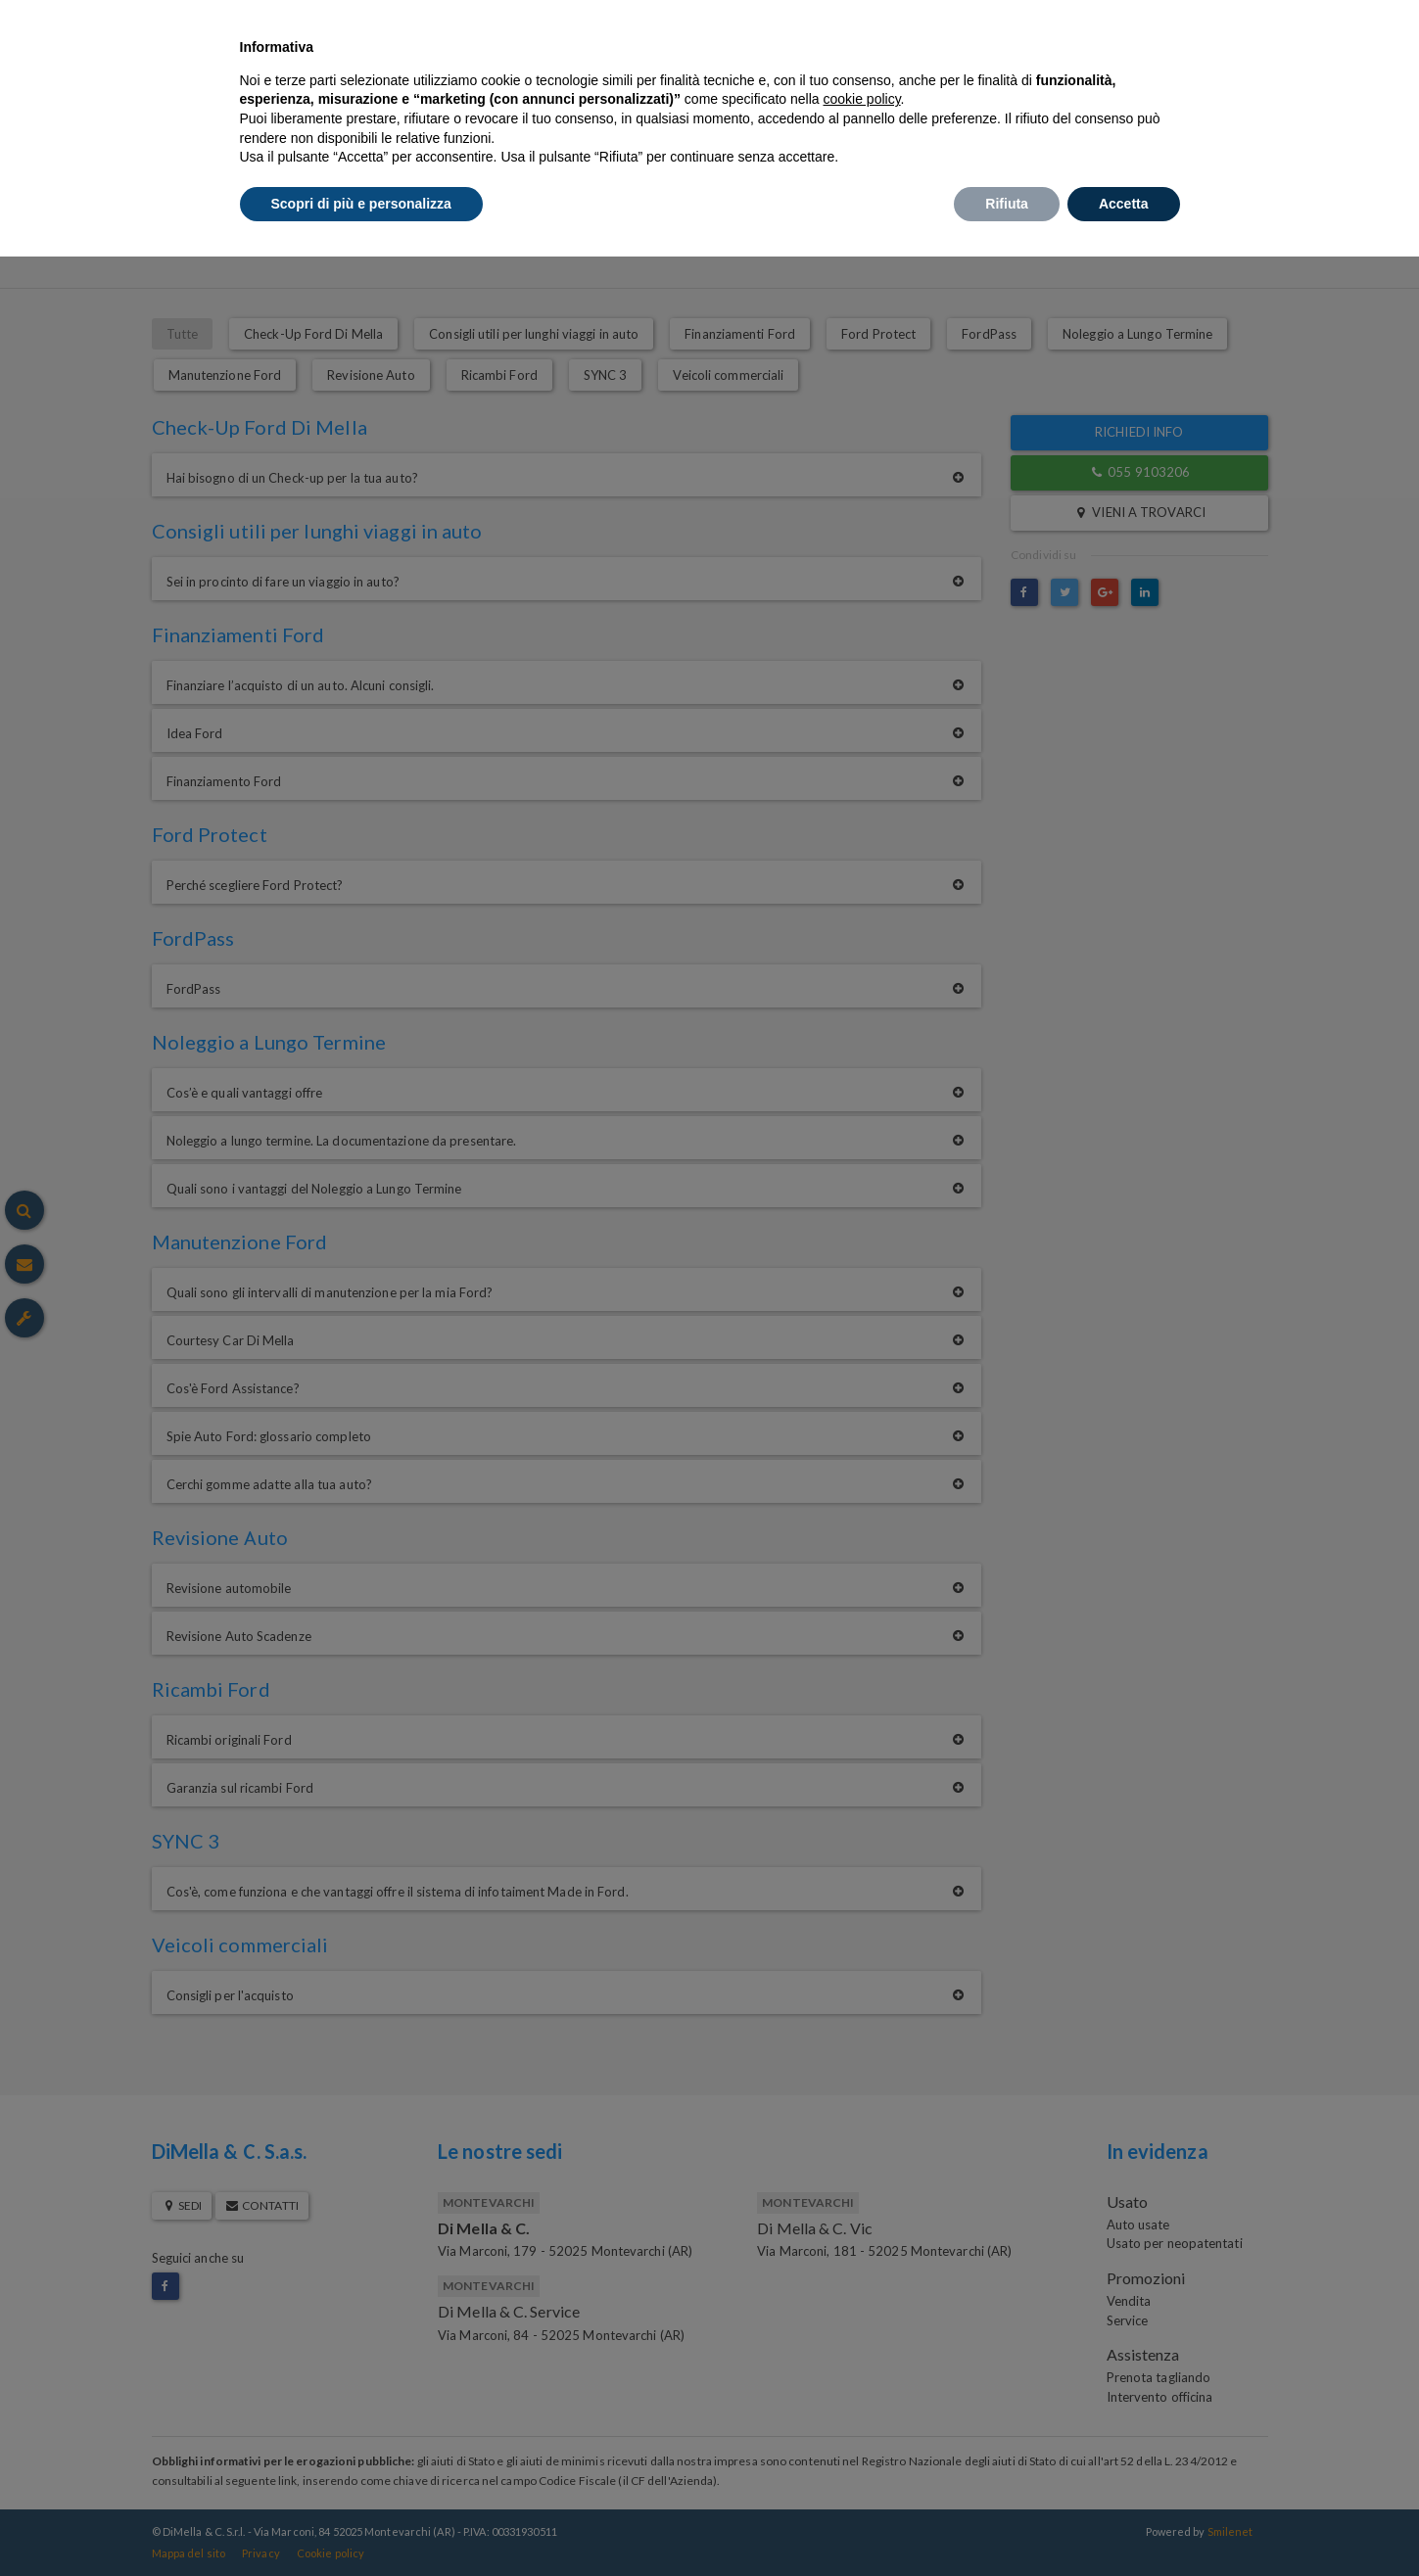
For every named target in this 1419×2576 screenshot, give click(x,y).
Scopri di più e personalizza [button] (361, 203)
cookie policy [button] (861, 99)
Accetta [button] (1124, 203)
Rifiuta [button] (1006, 203)
